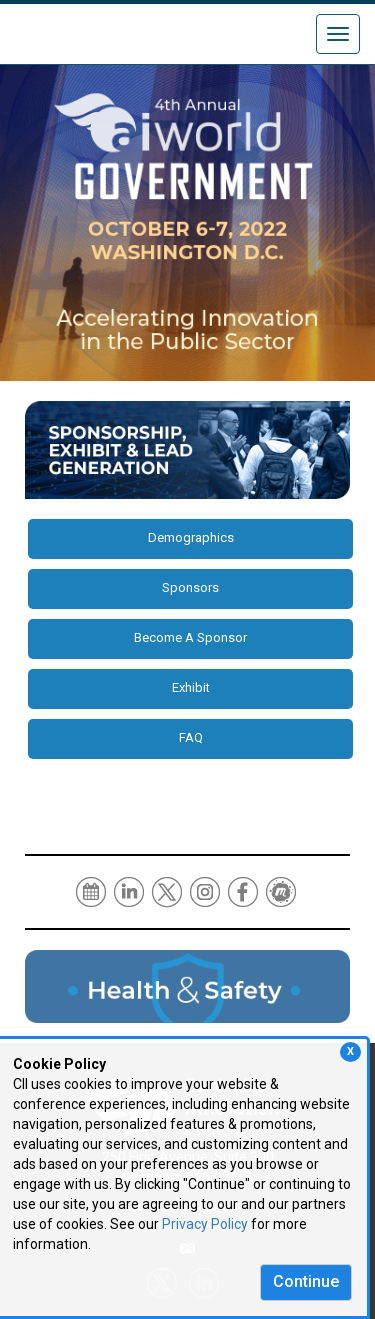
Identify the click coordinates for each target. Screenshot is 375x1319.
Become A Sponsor (190, 637)
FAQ (191, 737)
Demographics (191, 537)
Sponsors (190, 587)
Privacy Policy (205, 1224)
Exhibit (191, 687)
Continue (306, 1281)
